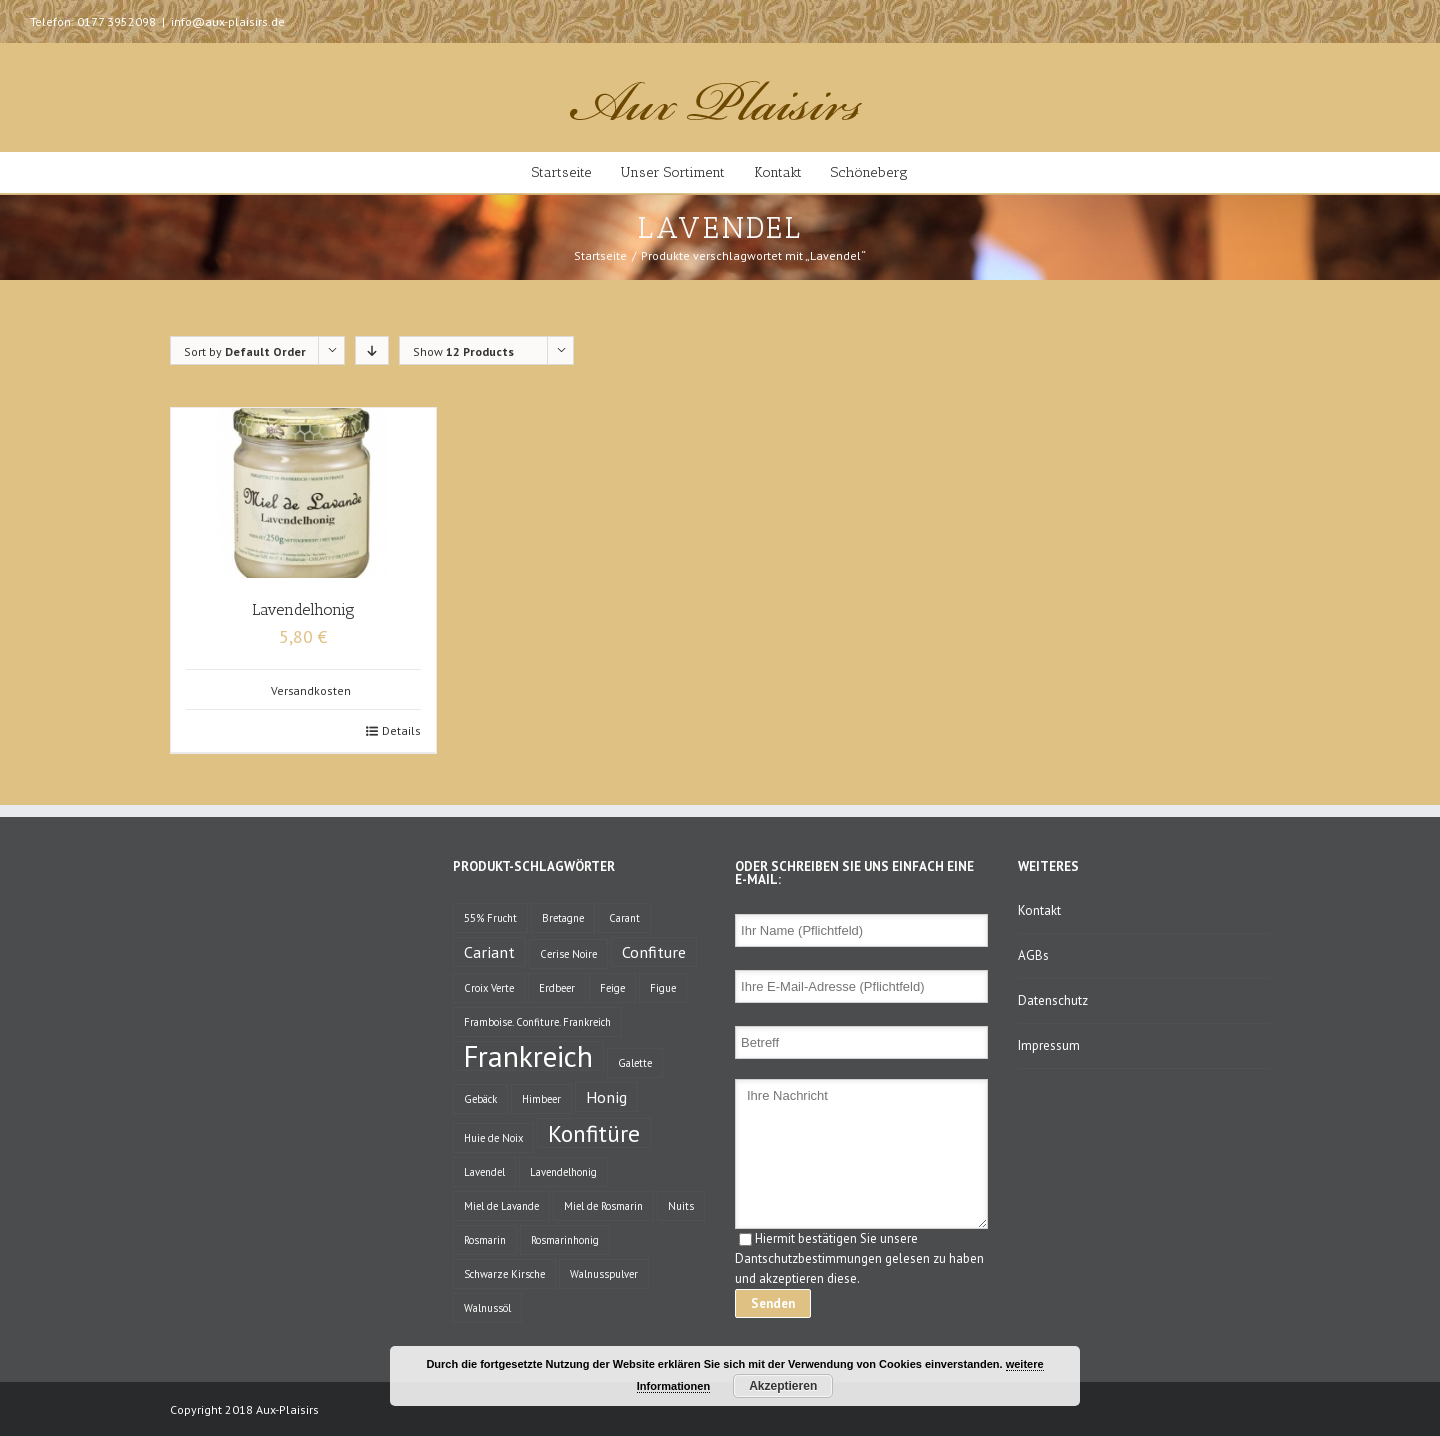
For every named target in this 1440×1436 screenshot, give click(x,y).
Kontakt (778, 172)
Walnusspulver (604, 1274)
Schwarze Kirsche (504, 1274)
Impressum (1049, 1045)
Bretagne (563, 918)
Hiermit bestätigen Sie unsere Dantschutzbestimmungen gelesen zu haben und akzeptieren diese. (859, 1258)
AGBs (1033, 955)
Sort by (245, 351)
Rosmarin (485, 1240)
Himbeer (541, 1099)
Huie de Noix (493, 1138)
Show (463, 351)
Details (401, 730)
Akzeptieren (783, 1386)
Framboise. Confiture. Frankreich (537, 1022)
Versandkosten (311, 690)
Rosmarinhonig (565, 1240)
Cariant (489, 951)
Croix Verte (489, 988)
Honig (606, 1096)
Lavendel (484, 1172)
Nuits (681, 1206)
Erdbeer (557, 988)
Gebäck (480, 1099)
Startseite (561, 172)
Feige (612, 988)
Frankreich (528, 1056)
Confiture (654, 951)
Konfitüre (594, 1133)
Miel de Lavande (501, 1206)
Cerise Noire (568, 954)
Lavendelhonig (303, 609)
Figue (663, 988)
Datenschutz (1053, 1000)
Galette (635, 1063)
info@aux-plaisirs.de (228, 21)
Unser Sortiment (672, 172)
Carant (624, 918)
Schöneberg (869, 172)
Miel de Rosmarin (603, 1206)
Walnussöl (487, 1308)
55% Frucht (490, 918)
